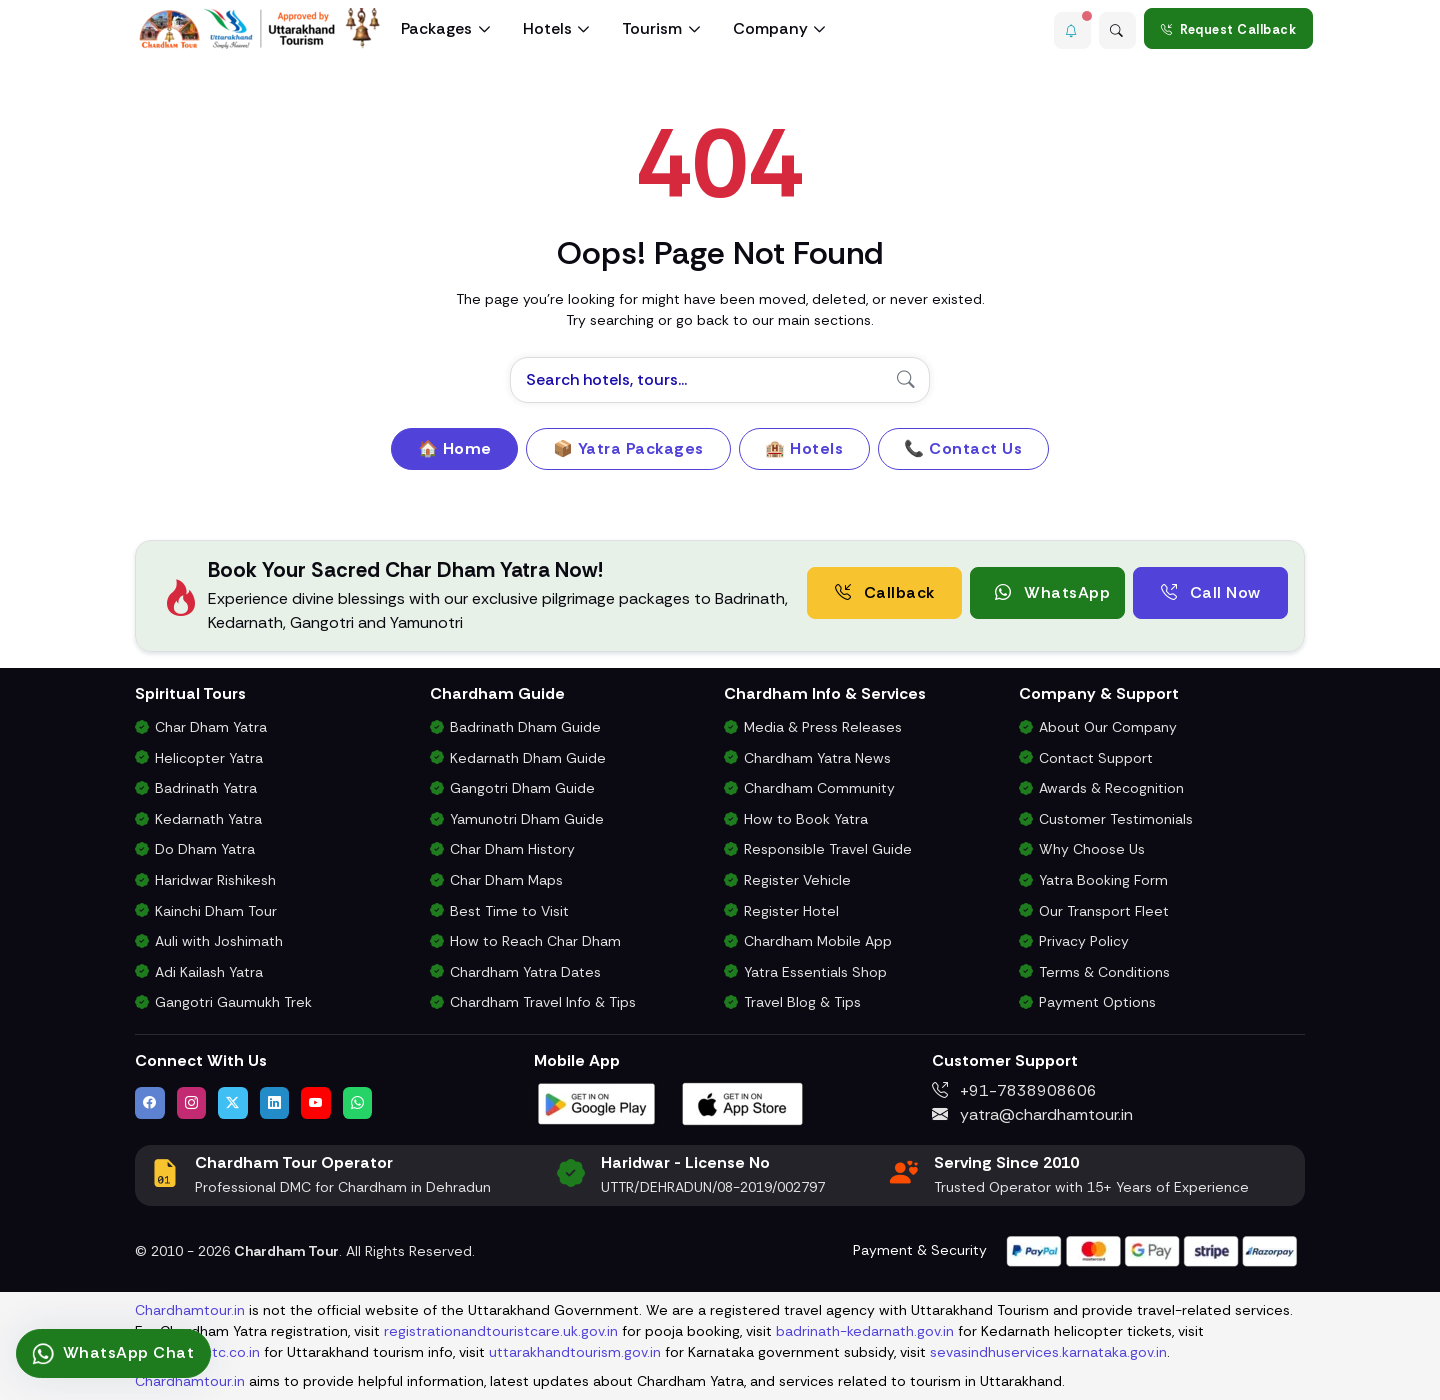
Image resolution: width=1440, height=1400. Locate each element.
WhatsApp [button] (1052, 592)
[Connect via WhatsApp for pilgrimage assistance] (113, 1353)
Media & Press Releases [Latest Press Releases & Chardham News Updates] (823, 727)
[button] (1065, 29)
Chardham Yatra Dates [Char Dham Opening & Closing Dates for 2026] (525, 972)
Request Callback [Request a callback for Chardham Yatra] (1229, 29)
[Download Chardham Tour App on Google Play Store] (597, 1102)
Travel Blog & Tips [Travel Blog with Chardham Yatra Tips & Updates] (802, 1002)
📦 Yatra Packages (628, 448)
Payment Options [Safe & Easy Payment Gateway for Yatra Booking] (1097, 1002)
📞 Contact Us (963, 448)
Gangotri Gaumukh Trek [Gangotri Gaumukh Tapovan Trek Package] (233, 1002)
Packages (436, 28)
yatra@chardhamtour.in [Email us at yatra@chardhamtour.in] (1032, 1114)
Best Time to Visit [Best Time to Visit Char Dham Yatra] (509, 911)
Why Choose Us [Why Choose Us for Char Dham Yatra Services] (1092, 849)
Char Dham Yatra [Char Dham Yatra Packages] (211, 727)
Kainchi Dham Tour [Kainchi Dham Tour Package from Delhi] (216, 911)
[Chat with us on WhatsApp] (358, 1103)
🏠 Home (455, 448)
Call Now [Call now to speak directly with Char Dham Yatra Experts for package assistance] (1211, 592)
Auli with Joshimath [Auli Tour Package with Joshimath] (219, 941)
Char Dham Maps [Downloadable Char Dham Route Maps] (506, 880)
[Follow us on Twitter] (233, 1103)
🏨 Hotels (804, 448)
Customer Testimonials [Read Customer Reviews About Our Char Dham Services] (1116, 819)
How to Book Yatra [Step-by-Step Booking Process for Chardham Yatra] (806, 819)
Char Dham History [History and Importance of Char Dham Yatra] (512, 849)
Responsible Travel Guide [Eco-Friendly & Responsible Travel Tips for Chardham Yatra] (828, 849)
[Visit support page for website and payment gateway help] (1152, 1249)
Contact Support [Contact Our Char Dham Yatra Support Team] (1096, 758)
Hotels (547, 28)
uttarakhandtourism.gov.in (575, 1352)
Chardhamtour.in (190, 1310)
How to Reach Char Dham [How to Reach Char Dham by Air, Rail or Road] (535, 941)
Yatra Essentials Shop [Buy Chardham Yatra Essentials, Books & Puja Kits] (815, 972)
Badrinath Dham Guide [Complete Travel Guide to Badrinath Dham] (525, 727)
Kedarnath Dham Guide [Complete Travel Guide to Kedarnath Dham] (528, 758)
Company (770, 28)
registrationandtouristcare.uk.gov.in (501, 1331)
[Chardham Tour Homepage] (260, 28)
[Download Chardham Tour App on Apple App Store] (743, 1102)
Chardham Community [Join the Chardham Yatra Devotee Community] (819, 788)
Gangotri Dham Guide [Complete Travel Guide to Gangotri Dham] (522, 788)
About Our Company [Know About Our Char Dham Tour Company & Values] (1108, 727)
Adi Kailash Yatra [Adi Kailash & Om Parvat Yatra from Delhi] (209, 972)
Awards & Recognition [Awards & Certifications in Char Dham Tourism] (1111, 788)
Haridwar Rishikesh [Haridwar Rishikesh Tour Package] (215, 880)
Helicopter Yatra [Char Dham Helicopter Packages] (209, 758)
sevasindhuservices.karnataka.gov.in (1048, 1352)
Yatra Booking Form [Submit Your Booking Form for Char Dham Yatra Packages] (1103, 880)
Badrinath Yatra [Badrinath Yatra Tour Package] (206, 788)
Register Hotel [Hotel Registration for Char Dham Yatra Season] (791, 911)
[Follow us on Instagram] (192, 1103)
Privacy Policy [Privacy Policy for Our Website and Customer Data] (1084, 941)
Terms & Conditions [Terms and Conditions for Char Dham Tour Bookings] (1104, 972)
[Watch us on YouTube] (316, 1103)
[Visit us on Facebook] (150, 1103)
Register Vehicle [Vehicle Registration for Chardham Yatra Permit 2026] (797, 880)
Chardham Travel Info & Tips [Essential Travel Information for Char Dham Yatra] (543, 1002)
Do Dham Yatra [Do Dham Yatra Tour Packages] (205, 849)
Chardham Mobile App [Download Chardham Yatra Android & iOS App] (818, 941)
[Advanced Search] (1115, 29)
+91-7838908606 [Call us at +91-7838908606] (1014, 1090)
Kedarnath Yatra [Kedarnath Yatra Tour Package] (208, 819)
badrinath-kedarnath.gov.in (865, 1331)
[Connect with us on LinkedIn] (275, 1103)
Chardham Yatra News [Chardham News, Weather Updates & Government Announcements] (817, 758)
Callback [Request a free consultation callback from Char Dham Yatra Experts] (885, 592)
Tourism (652, 28)
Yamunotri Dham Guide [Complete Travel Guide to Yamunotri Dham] (527, 819)
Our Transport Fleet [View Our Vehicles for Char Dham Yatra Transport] (1104, 911)
